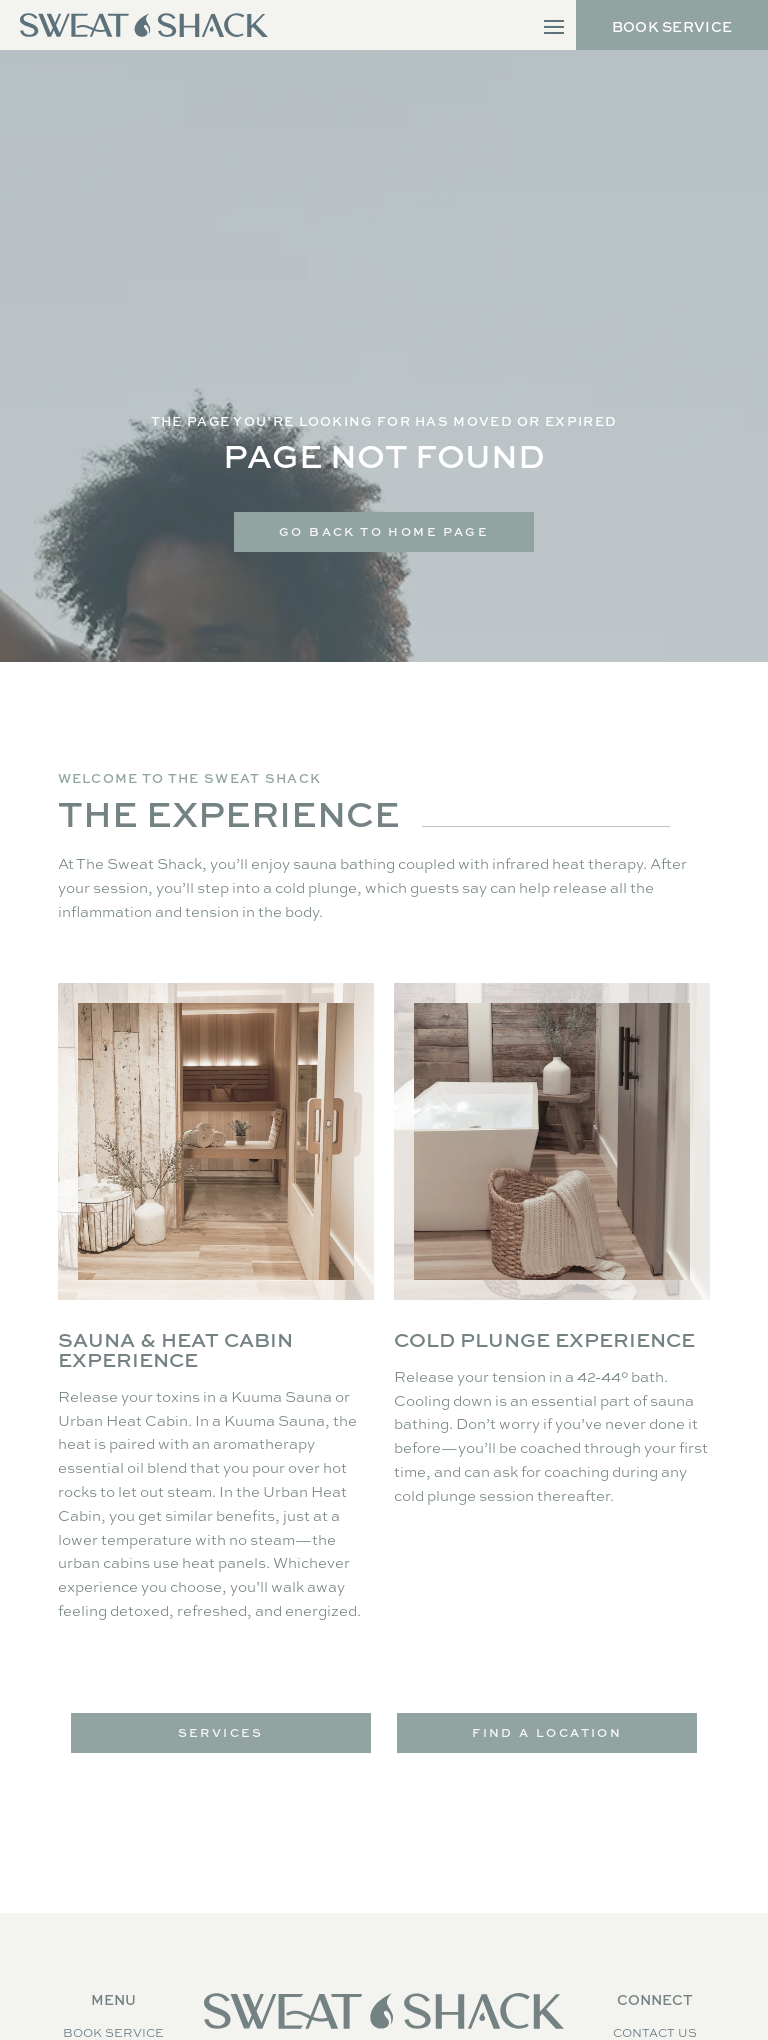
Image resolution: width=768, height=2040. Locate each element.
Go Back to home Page (384, 531)
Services (221, 1732)
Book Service (672, 26)
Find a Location (547, 1732)
